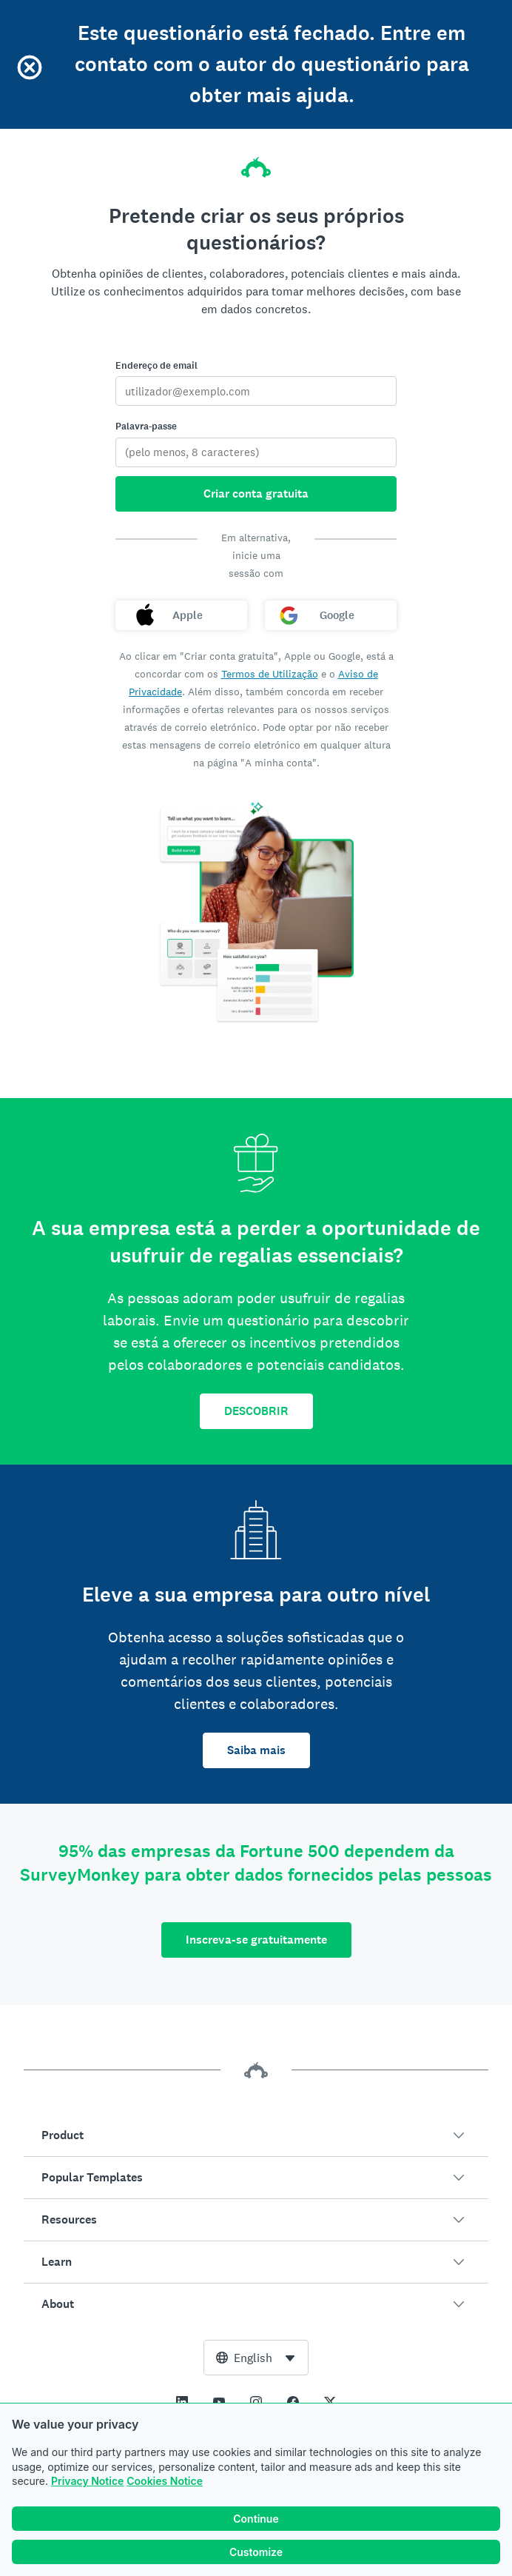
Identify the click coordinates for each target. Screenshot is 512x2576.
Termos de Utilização (269, 673)
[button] (256, 2135)
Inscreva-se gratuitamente (256, 1939)
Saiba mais (256, 1750)
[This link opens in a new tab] (182, 2402)
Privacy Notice (87, 2481)
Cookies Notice (165, 2481)
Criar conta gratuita (256, 493)
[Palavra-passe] (256, 452)
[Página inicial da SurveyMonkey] (256, 163)
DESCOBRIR (256, 1411)
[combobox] (256, 2357)
